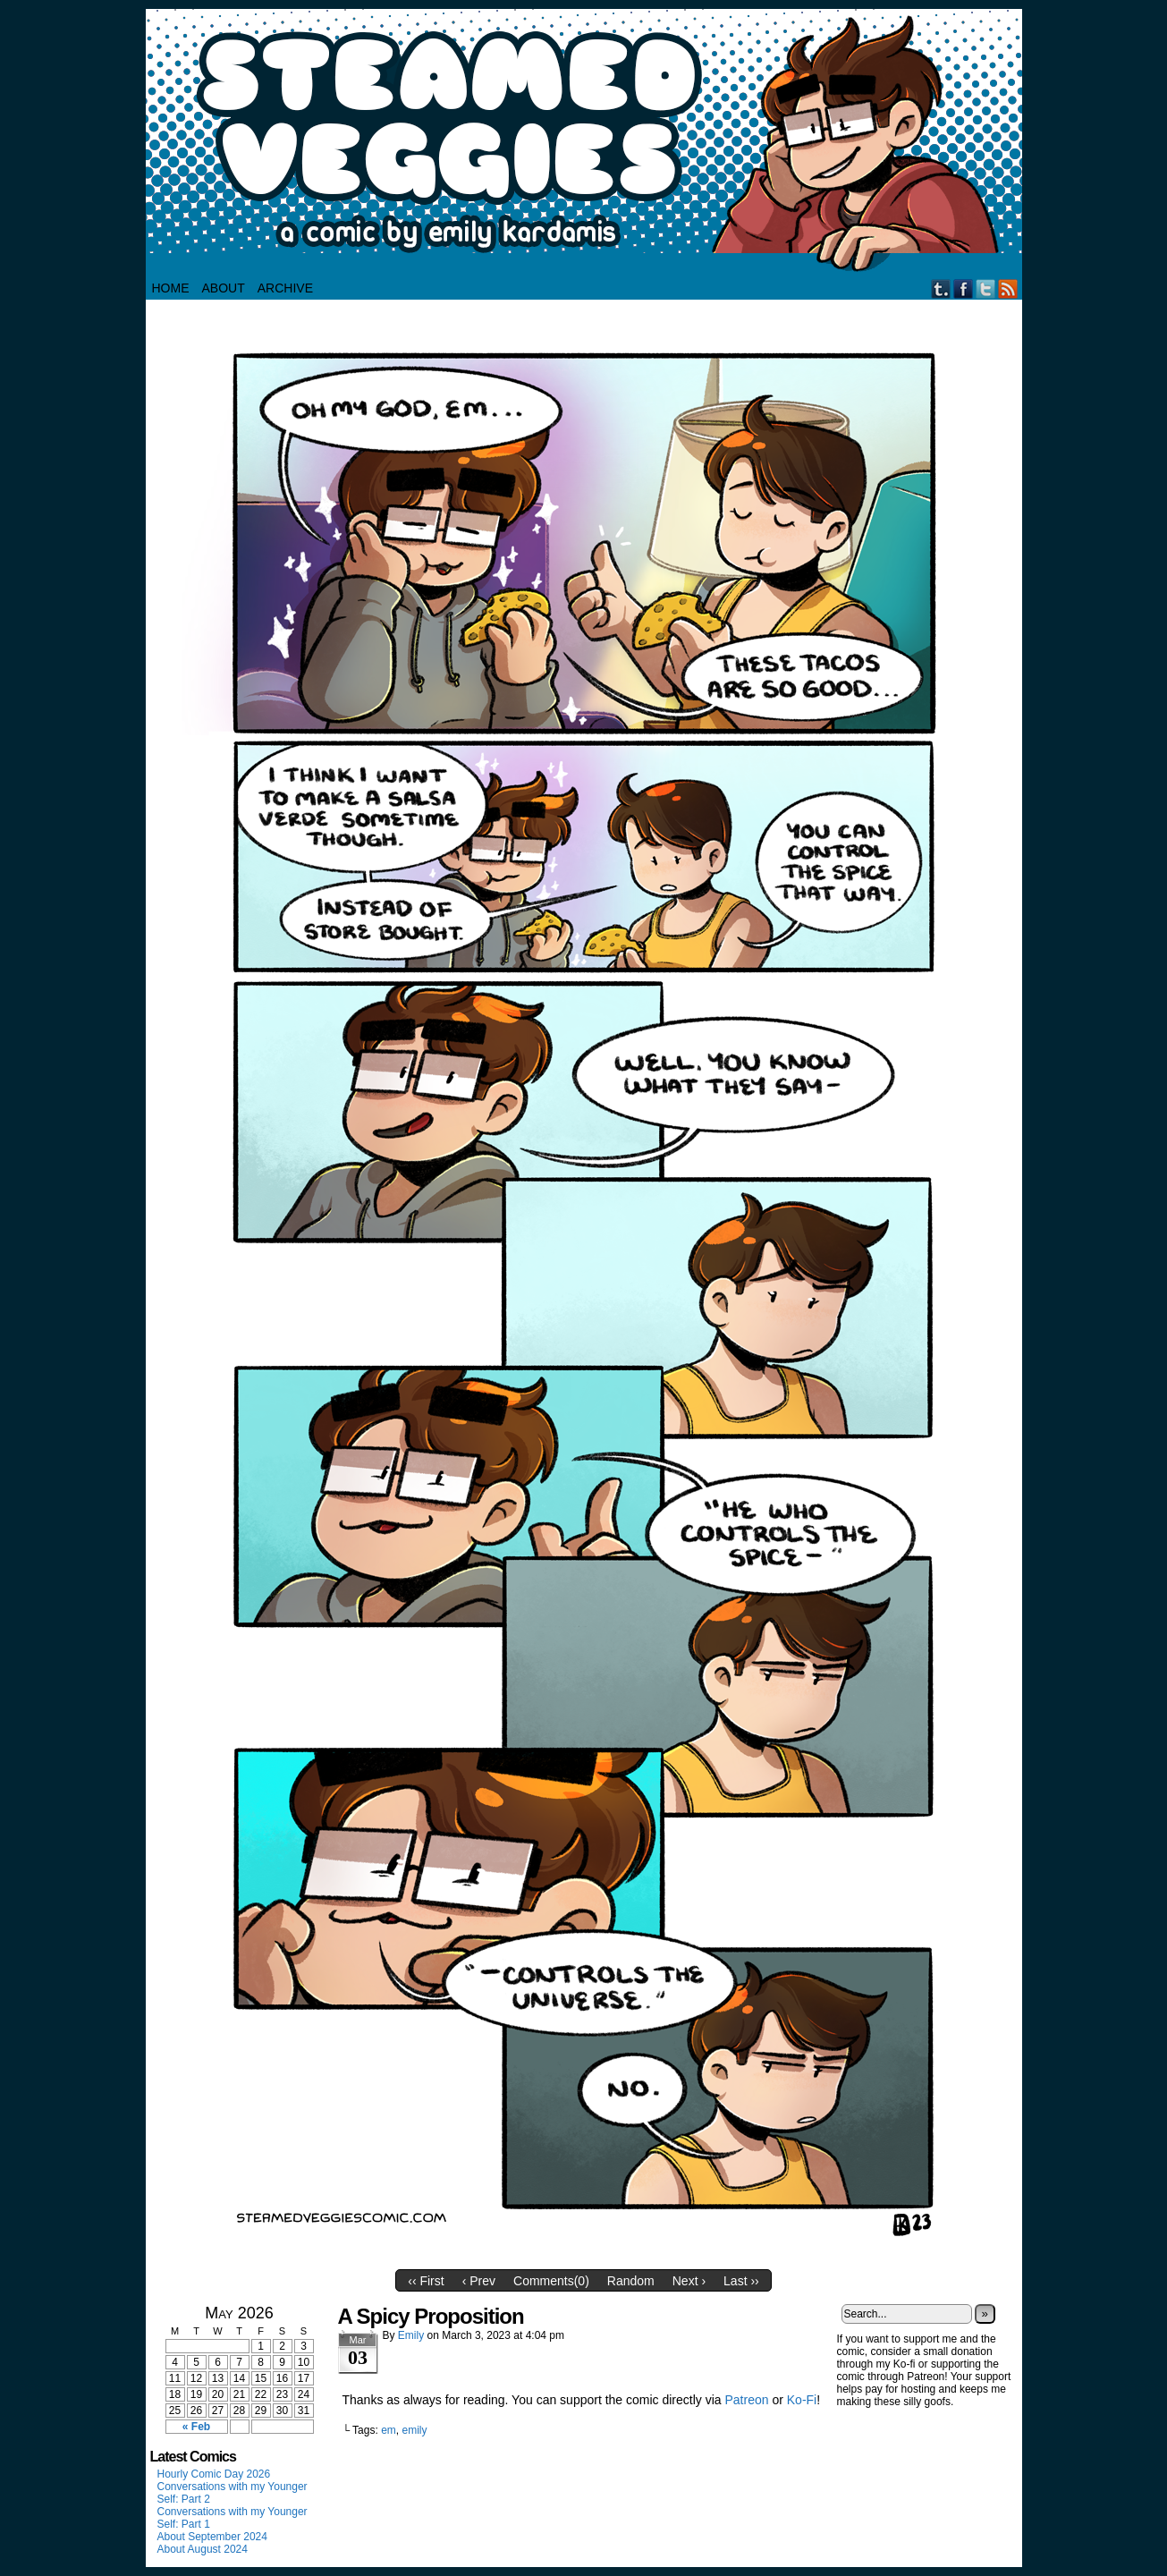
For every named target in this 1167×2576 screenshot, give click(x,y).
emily (414, 2430)
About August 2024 (202, 2549)
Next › (689, 2281)
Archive (285, 288)
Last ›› (741, 2281)
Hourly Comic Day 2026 (214, 2474)
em (388, 2430)
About (223, 288)
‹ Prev (478, 2281)
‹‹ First (426, 2281)
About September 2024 (212, 2536)
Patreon (747, 2400)
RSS (1008, 288)
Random (631, 2281)
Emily (411, 2335)
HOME (171, 288)
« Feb (196, 2426)
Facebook (963, 288)
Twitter (986, 288)
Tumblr (941, 288)
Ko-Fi (801, 2400)
